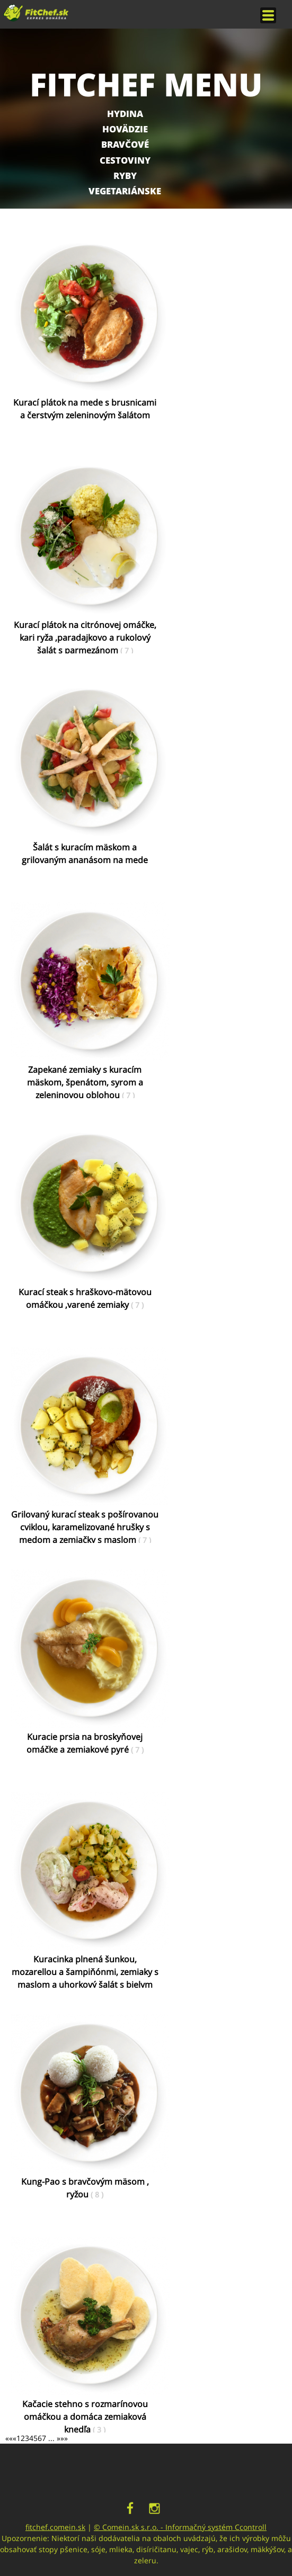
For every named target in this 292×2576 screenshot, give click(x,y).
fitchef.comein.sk (55, 2527)
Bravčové (125, 144)
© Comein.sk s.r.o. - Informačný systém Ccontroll (180, 2527)
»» (64, 2438)
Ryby (125, 175)
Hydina (125, 113)
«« (9, 2438)
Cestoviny (125, 160)
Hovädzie (125, 129)
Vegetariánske (125, 191)
